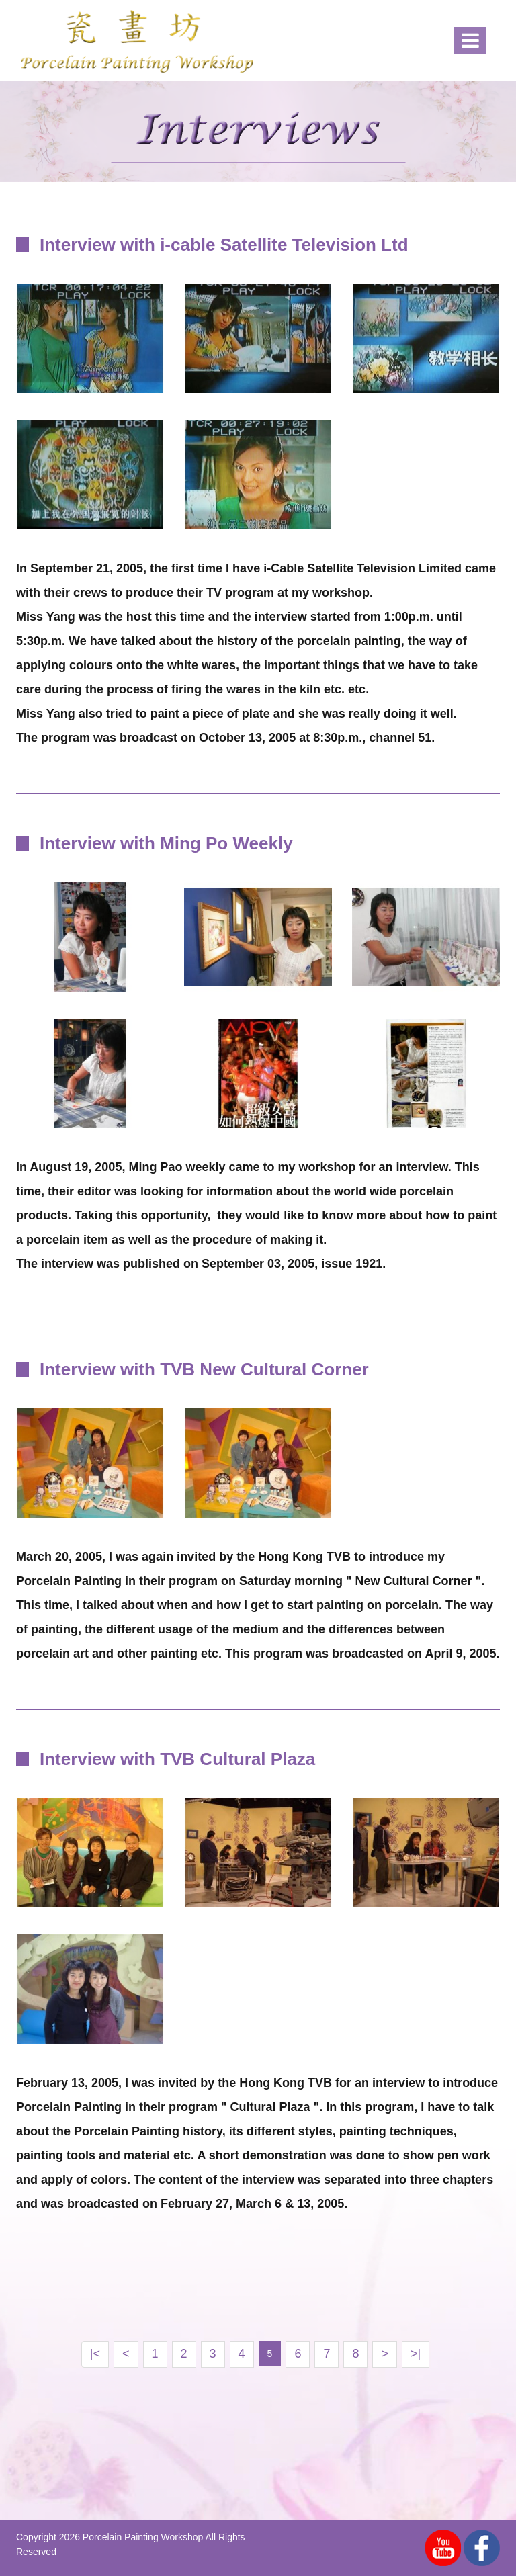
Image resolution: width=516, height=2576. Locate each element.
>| (416, 2353)
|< (95, 2353)
